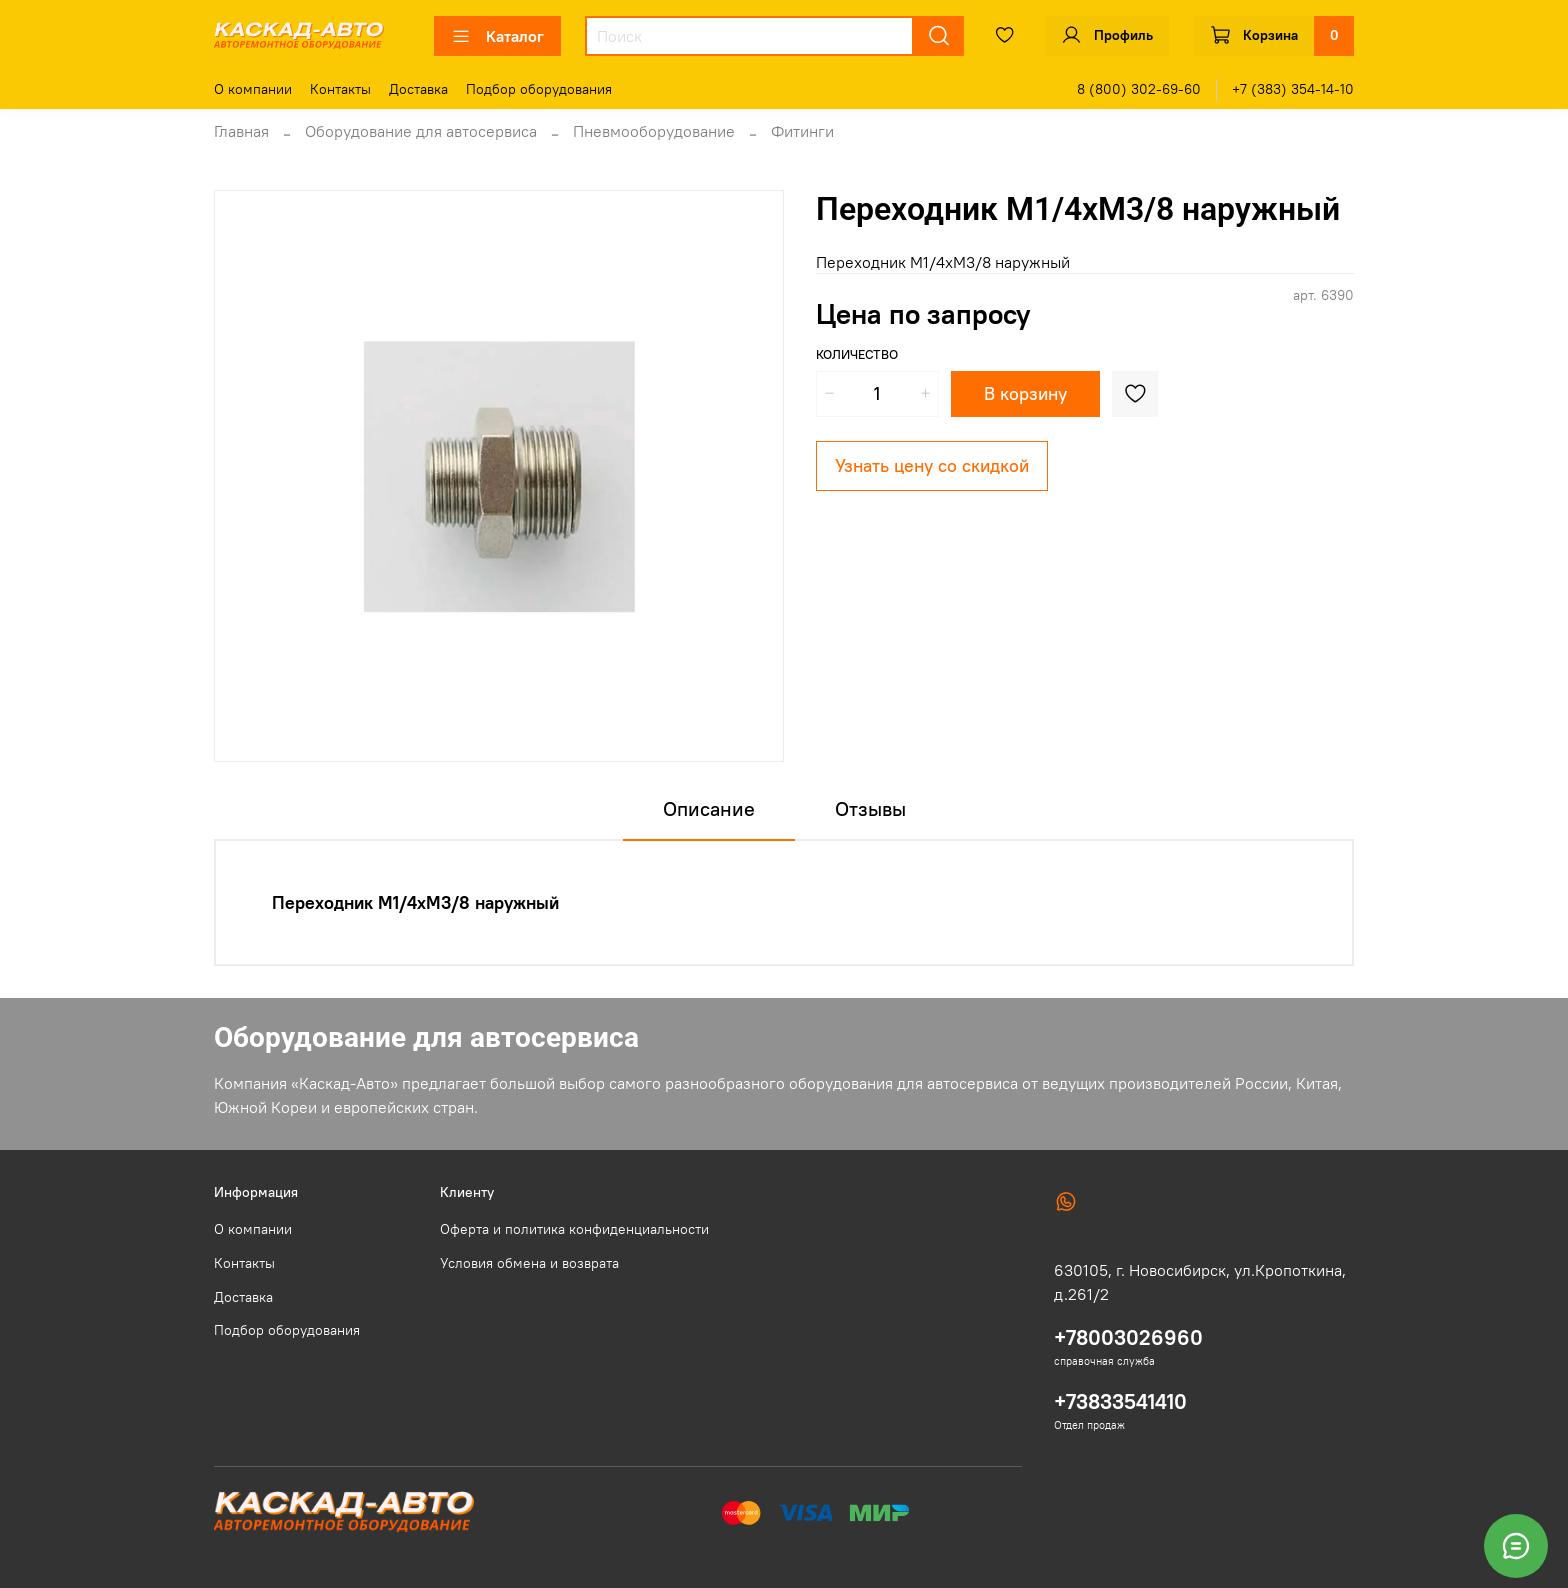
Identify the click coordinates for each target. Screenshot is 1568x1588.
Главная (241, 131)
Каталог (497, 36)
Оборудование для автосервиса (421, 131)
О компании (253, 89)
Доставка (418, 89)
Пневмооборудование (654, 131)
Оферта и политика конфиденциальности (574, 1229)
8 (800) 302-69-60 (1139, 89)
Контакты (340, 89)
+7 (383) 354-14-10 (1293, 89)
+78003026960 (1128, 1337)
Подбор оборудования (539, 89)
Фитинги (802, 131)
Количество (857, 354)
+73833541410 (1120, 1401)
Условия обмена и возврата (529, 1263)
